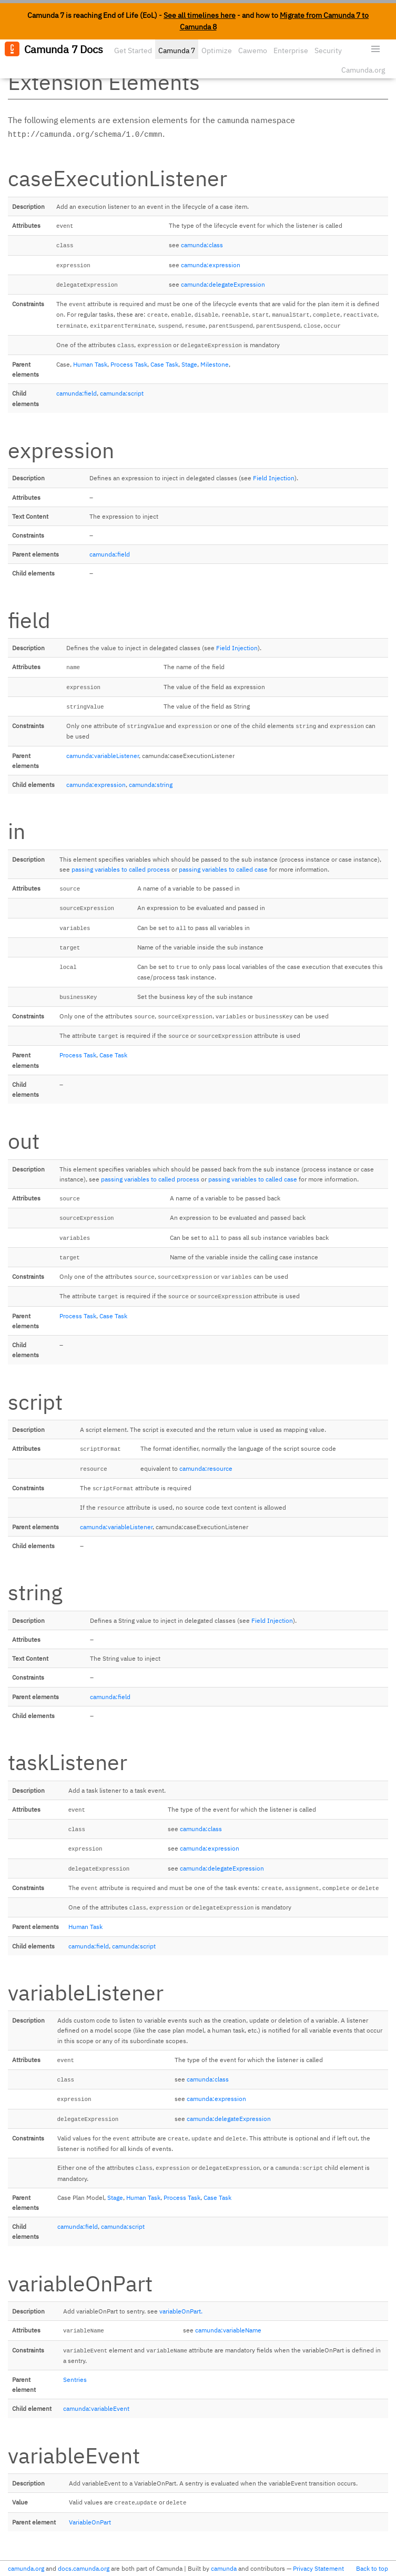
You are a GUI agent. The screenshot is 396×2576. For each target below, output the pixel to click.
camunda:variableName (228, 2330)
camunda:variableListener (102, 756)
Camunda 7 (176, 50)
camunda (224, 2568)
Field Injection (274, 478)
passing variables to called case (223, 869)
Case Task (164, 364)
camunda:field (76, 393)
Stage (189, 364)
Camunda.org (363, 70)
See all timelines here (200, 15)
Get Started (133, 50)
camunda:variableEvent (96, 2408)
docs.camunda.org (83, 2568)
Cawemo (252, 50)
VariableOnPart (90, 2522)
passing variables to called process (121, 869)
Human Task (90, 364)
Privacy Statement (318, 2568)
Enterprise (290, 50)
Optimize (216, 50)
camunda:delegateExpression (223, 284)
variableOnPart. (180, 2311)
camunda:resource (205, 1468)
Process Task (128, 364)
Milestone (214, 364)
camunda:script (122, 393)
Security (328, 50)
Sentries (75, 2379)
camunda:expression (210, 265)
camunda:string (150, 785)
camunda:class (202, 245)
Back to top (372, 2568)
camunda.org (26, 2568)
